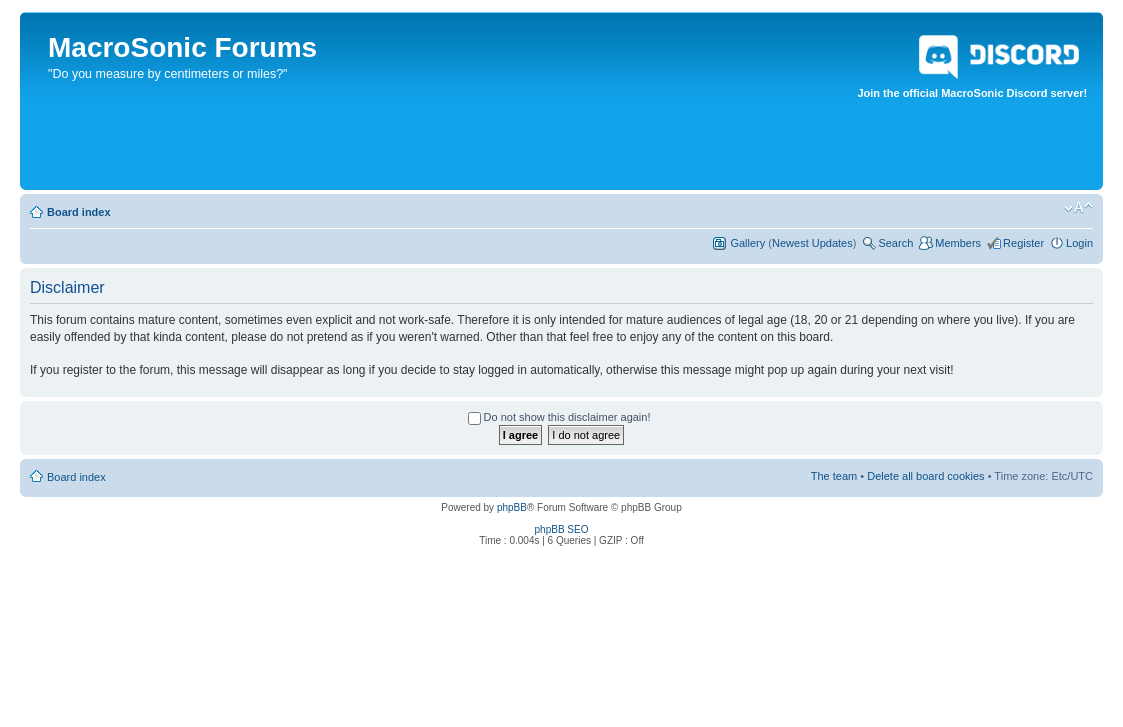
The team (834, 476)
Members (958, 243)
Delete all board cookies (925, 476)
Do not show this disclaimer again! (559, 417)
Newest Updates (812, 243)
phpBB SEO (562, 529)
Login (1079, 243)
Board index (79, 212)
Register (1023, 243)
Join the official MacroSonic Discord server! (972, 63)
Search (895, 243)
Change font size (1078, 208)
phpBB (512, 507)
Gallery (747, 243)
